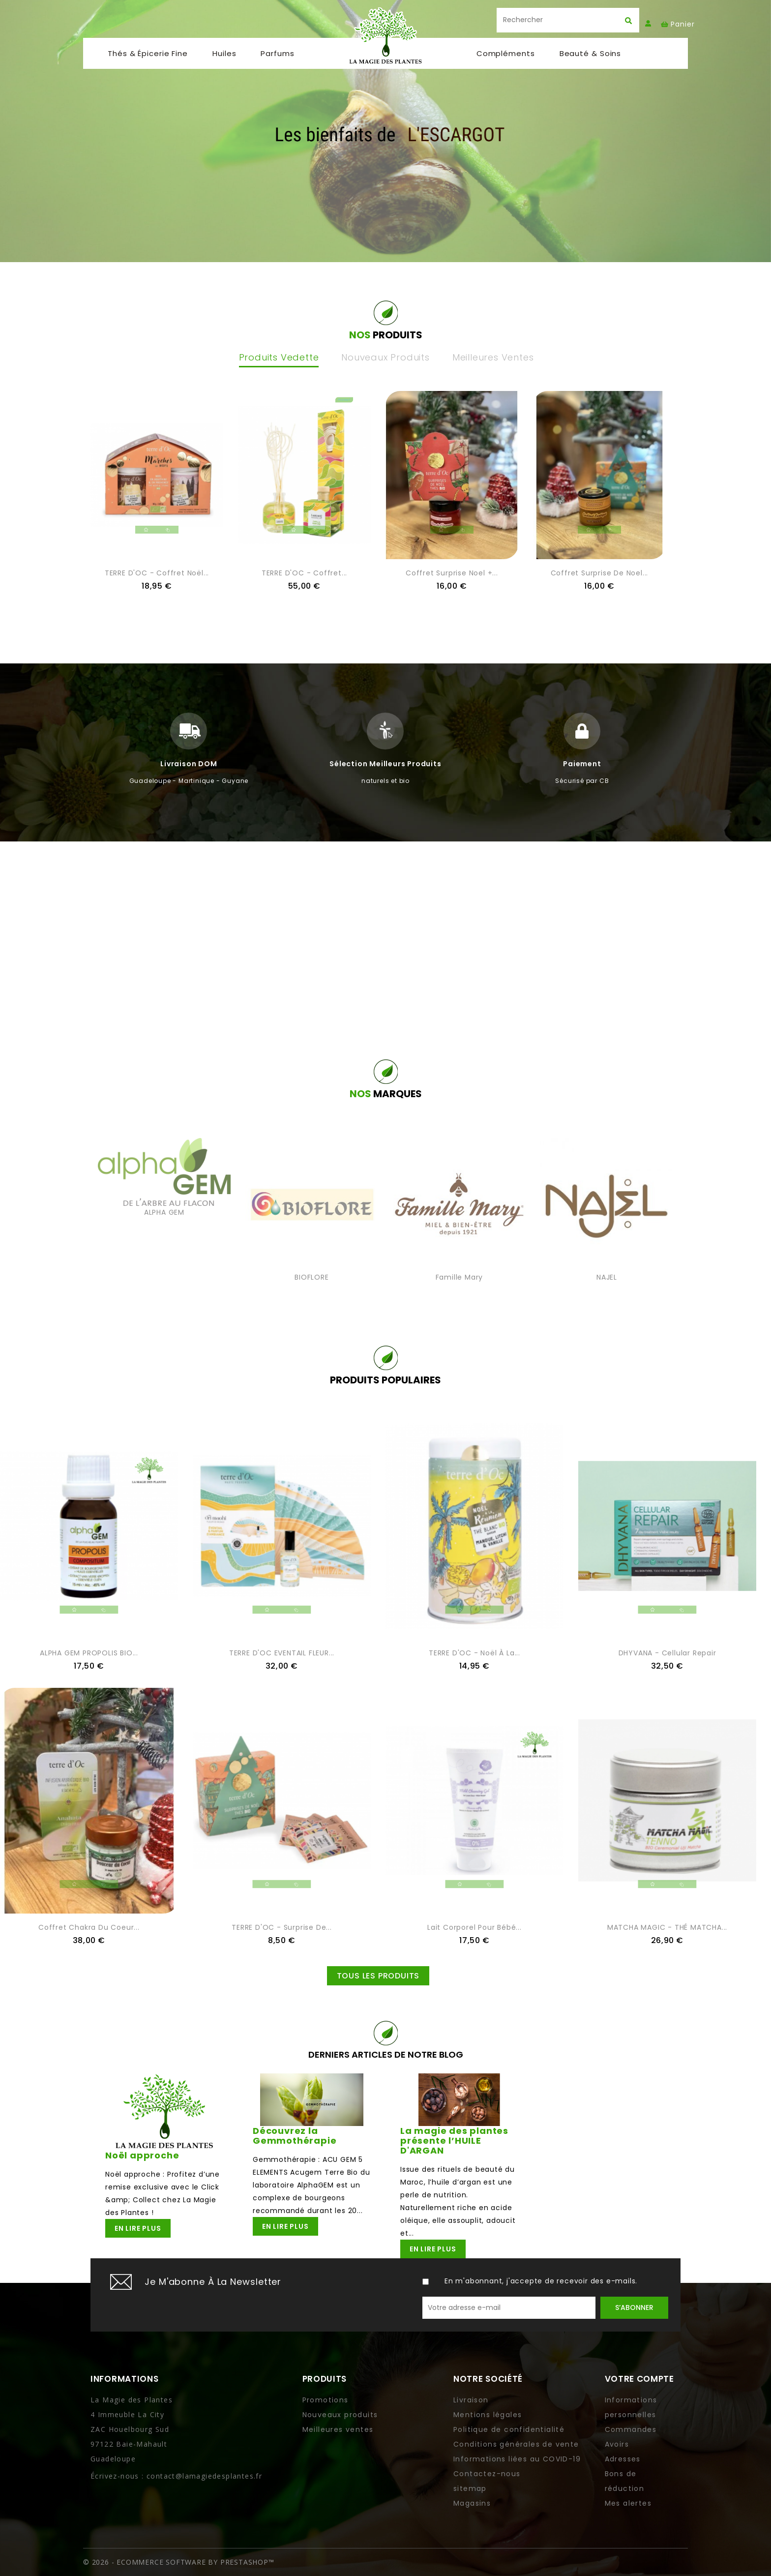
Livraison (471, 2400)
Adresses (623, 2459)
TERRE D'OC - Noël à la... (474, 1653)
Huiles (224, 58)
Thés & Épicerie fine (148, 58)
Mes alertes (628, 2503)
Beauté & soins (591, 58)
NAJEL (606, 1277)
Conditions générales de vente (516, 2444)
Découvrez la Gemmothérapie (294, 2136)
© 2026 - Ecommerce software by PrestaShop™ (178, 2562)
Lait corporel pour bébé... (474, 1927)
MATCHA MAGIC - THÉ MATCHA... (667, 1927)
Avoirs (617, 2444)
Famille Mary (459, 1277)
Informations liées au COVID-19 (517, 2459)
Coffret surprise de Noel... (600, 573)
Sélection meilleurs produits (385, 763)
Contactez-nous (487, 2474)
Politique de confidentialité (508, 2429)
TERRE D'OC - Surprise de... (282, 1927)
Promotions (325, 2400)
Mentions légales (487, 2415)
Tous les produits (378, 1975)
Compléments (505, 58)
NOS (386, 1094)
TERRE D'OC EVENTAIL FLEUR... (281, 1653)
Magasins (472, 2503)
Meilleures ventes (338, 2429)
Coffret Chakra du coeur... (89, 1927)
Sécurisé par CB (582, 781)
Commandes (631, 2429)
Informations (124, 2379)
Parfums (277, 58)
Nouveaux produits (340, 2415)
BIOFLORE (311, 1277)
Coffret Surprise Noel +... (452, 573)
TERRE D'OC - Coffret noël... (157, 573)
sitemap (470, 2488)
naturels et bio (385, 781)
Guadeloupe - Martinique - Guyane (189, 781)
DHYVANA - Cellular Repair (667, 1653)
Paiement (582, 763)
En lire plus (138, 2228)
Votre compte (639, 2379)
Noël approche (142, 2155)
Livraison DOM (188, 763)
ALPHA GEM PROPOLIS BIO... (89, 1653)
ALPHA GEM (164, 1212)
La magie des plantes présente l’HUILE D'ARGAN (454, 2141)
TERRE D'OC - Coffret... (304, 573)
